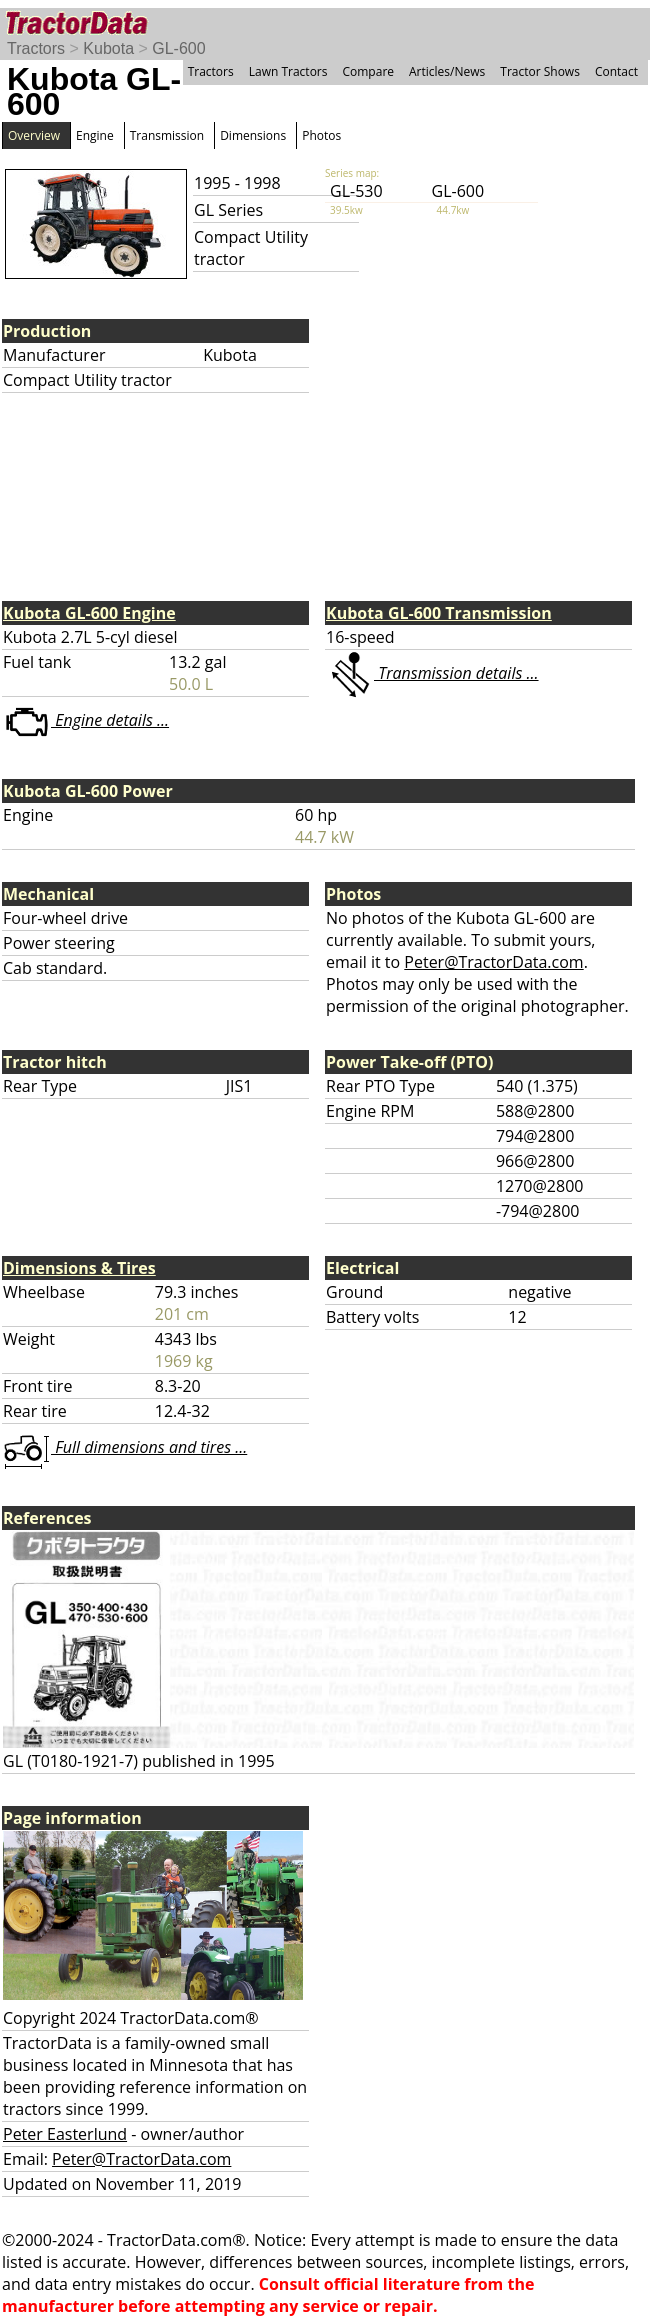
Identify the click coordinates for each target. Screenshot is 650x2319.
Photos (321, 135)
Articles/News (447, 71)
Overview (34, 135)
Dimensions (253, 135)
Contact (616, 71)
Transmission (167, 135)
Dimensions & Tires (79, 1268)
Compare (368, 71)
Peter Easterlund (65, 2134)
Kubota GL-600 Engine (89, 613)
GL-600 (178, 48)
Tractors (36, 48)
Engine (95, 135)
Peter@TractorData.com (493, 962)
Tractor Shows (540, 71)
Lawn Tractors (288, 71)
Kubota (108, 48)
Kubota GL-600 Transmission (439, 613)
